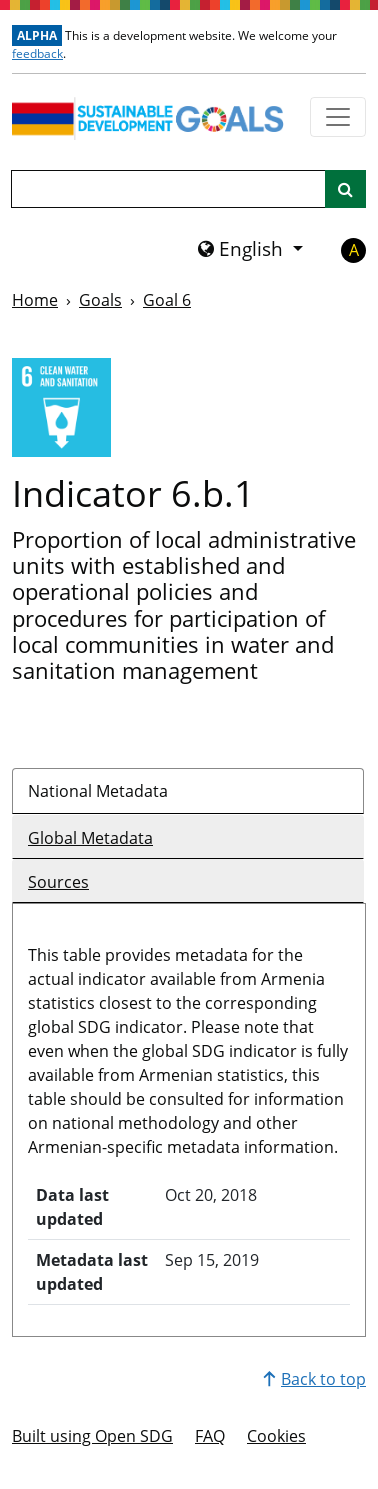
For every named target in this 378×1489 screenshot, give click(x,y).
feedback (37, 53)
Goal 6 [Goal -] (167, 300)
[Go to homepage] (151, 118)
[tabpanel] (189, 1112)
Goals (100, 300)
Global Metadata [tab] (90, 838)
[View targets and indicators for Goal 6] (61, 407)
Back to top (314, 1379)
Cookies (276, 1436)
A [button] (354, 250)
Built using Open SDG (92, 1436)
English (243, 249)
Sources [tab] (58, 882)
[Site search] (345, 189)
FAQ (210, 1436)
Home (35, 300)
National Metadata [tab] (98, 791)
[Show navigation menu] (338, 117)
